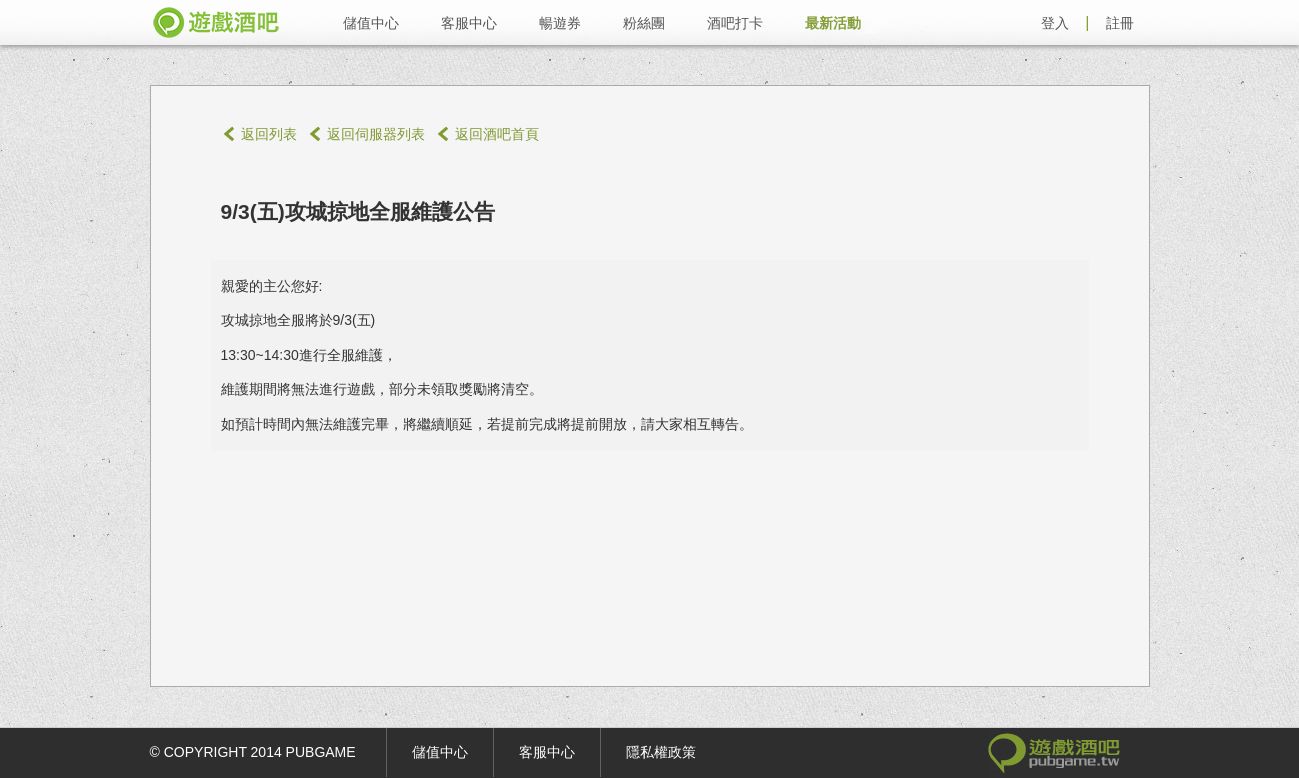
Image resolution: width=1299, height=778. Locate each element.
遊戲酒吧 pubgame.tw (216, 22)
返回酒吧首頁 (497, 134)
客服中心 (469, 23)
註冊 (1120, 23)
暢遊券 (560, 23)
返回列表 (269, 134)
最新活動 (833, 23)
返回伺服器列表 (376, 134)
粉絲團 (644, 23)
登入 (1055, 23)
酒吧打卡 (735, 23)
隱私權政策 (661, 752)
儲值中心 (371, 23)
